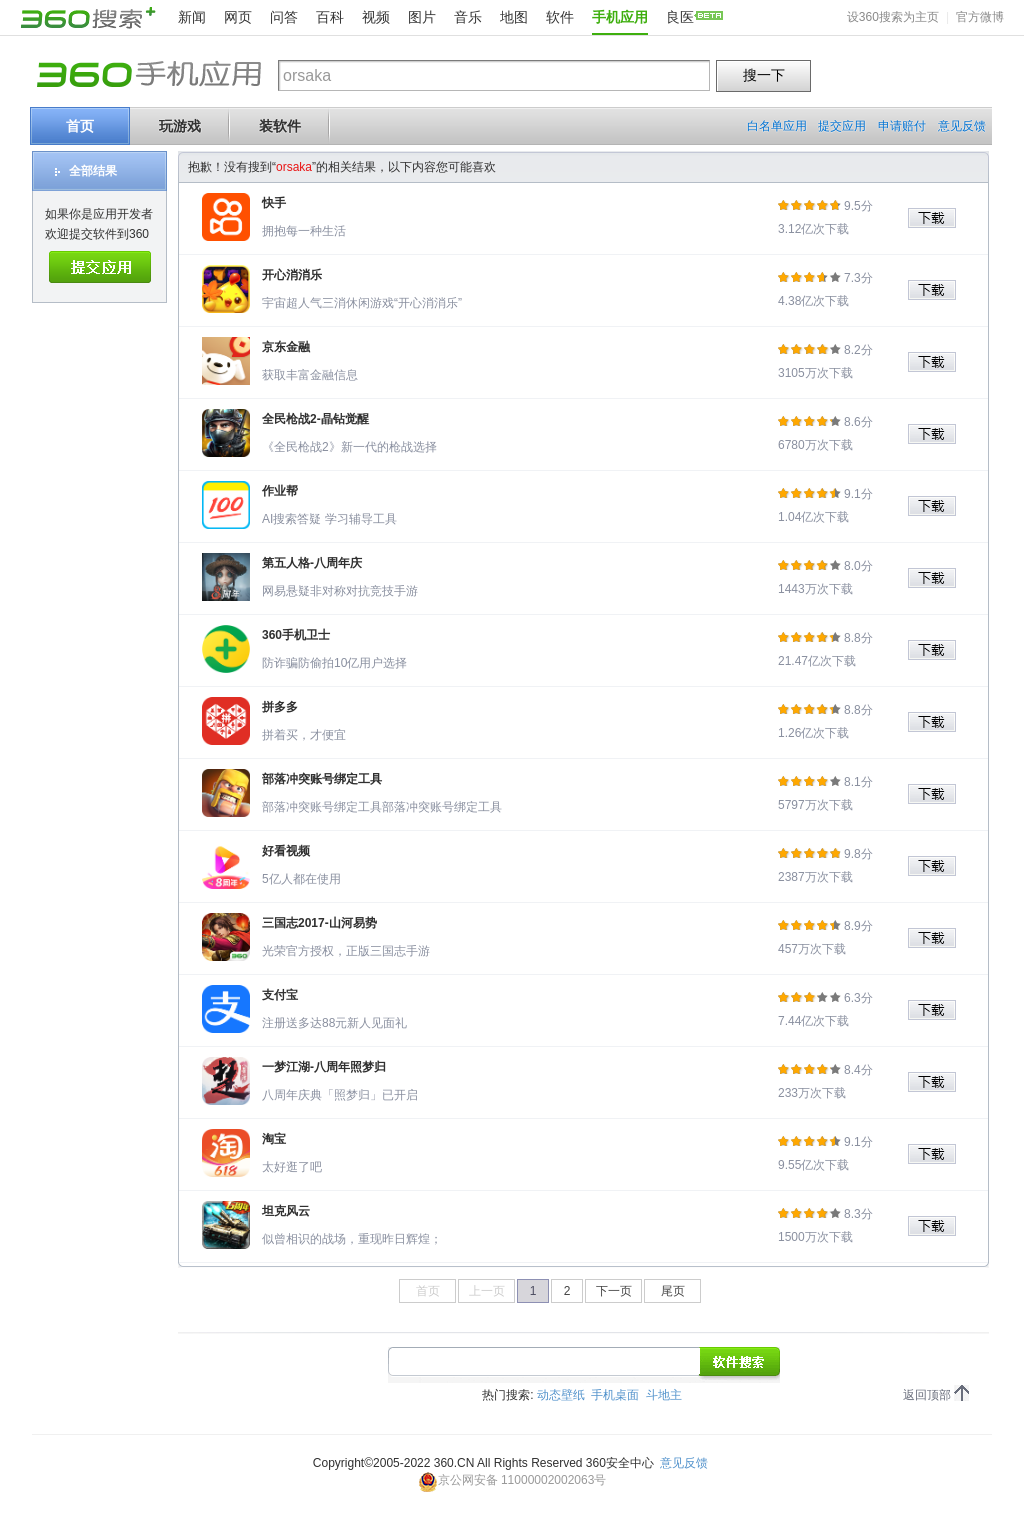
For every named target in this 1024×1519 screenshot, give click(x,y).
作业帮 (280, 491)
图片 (422, 17)
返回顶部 (927, 1395)
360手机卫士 (296, 635)
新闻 (192, 17)
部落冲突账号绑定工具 (322, 779)
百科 (330, 17)
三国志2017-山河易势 (319, 923)
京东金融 (286, 347)
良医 (680, 17)
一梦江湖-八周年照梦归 (324, 1067)
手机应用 (620, 17)
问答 (284, 17)
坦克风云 (286, 1211)
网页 (238, 17)
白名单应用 (777, 126)
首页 (80, 126)
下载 (939, 218)
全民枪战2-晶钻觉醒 (315, 419)
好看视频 (286, 851)
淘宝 (274, 1139)
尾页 (673, 1291)
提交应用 (842, 126)
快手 (274, 203)
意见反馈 (962, 126)
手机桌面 (615, 1395)
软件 (560, 17)
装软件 (280, 126)
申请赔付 (902, 126)
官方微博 (980, 17)
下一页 (614, 1291)
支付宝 (280, 995)
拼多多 (280, 707)
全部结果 (93, 171)
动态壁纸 (561, 1395)
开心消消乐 (292, 275)
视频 (376, 17)
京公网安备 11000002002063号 (512, 1480)
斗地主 (664, 1395)
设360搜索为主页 (893, 17)
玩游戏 (180, 126)
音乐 (468, 17)
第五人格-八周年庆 (312, 563)
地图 (514, 17)
